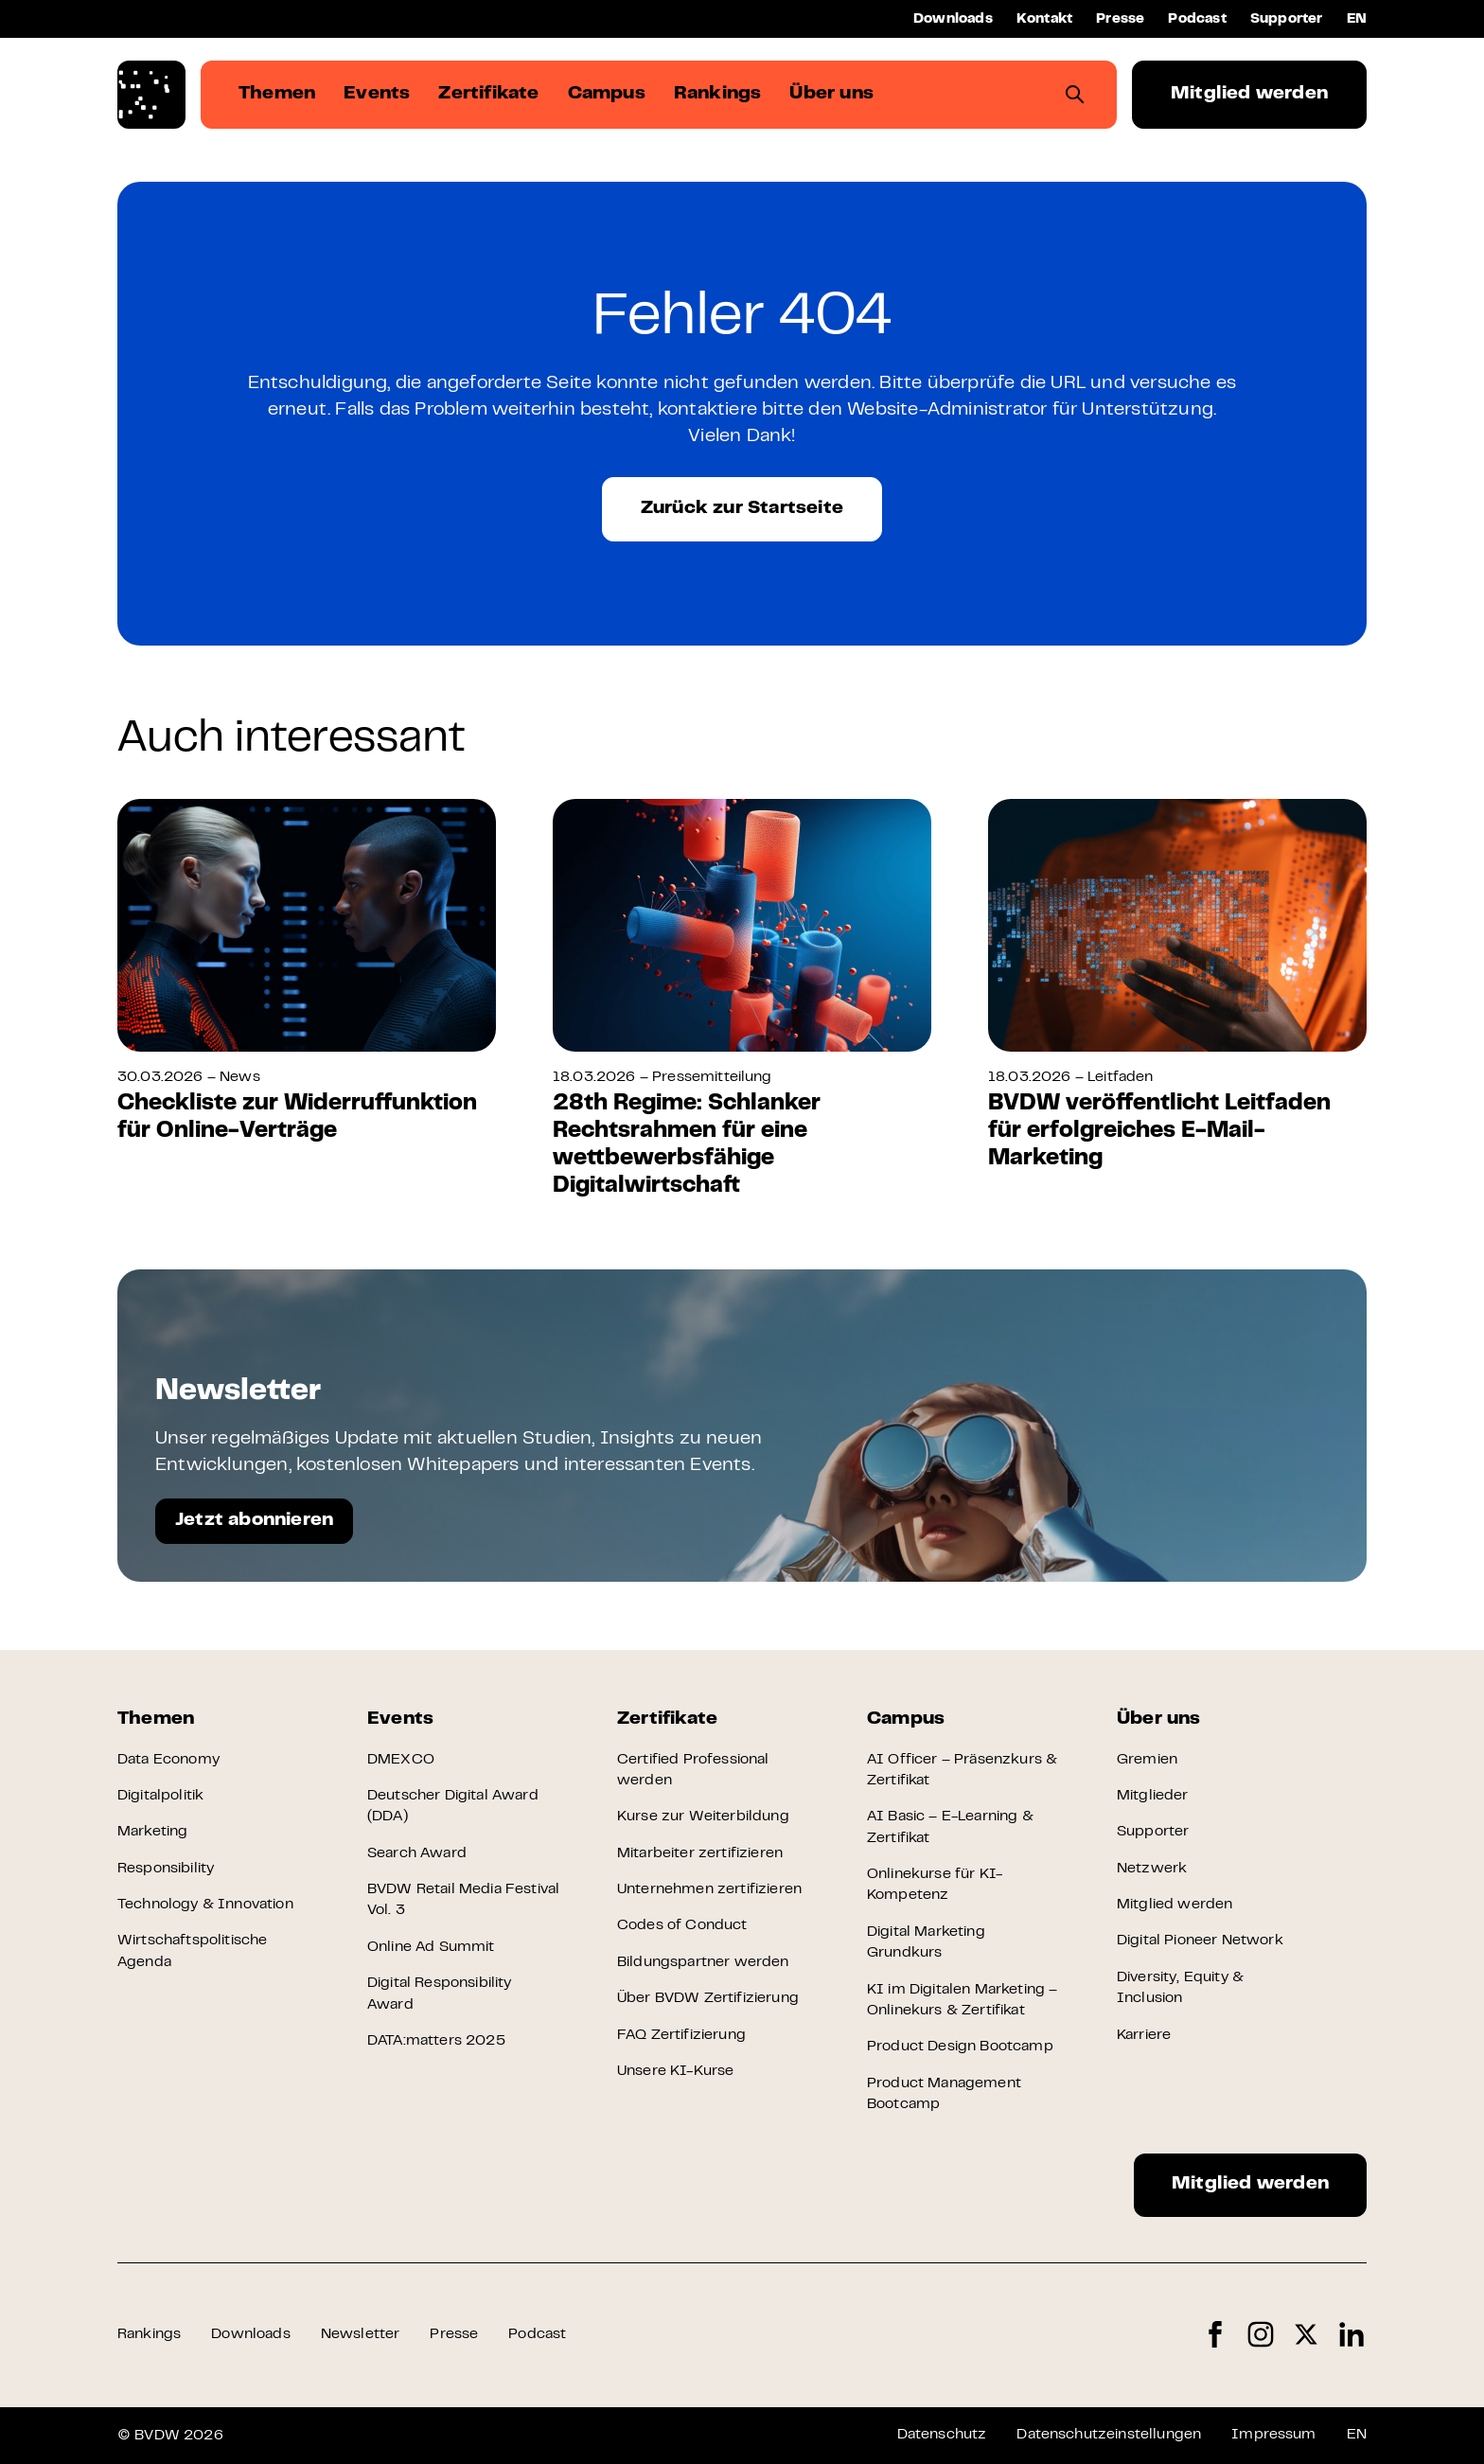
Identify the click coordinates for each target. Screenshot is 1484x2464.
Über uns (1159, 1719)
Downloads (953, 19)
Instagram (1261, 2334)
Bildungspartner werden (703, 1962)
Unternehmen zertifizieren (709, 1889)
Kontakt (1044, 19)
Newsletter (360, 2334)
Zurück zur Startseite (742, 509)
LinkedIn (1351, 2334)
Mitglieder (1153, 1795)
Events (400, 1719)
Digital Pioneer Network (1200, 1940)
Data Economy (168, 1759)
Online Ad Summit (431, 1947)
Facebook (1215, 2334)
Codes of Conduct (682, 1925)
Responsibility (165, 1868)
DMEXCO (400, 1759)
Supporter (1286, 19)
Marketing (152, 1831)
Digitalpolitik (160, 1795)
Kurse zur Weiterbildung (703, 1816)
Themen (155, 1719)
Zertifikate (667, 1719)
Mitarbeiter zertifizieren (700, 1853)
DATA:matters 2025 (436, 2040)
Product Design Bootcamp (960, 2046)
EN (1357, 19)
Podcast (1197, 19)
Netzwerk (1152, 1868)
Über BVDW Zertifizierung (708, 1998)
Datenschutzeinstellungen (1108, 2434)
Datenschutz (942, 2434)
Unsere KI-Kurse (675, 2071)
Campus (906, 1719)
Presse (1120, 19)
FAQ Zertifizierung (681, 2035)
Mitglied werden (1249, 94)
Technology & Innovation (205, 1904)
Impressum (1273, 2434)
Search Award (417, 1853)
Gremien (1147, 1759)
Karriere (1144, 2035)
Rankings (149, 2334)
